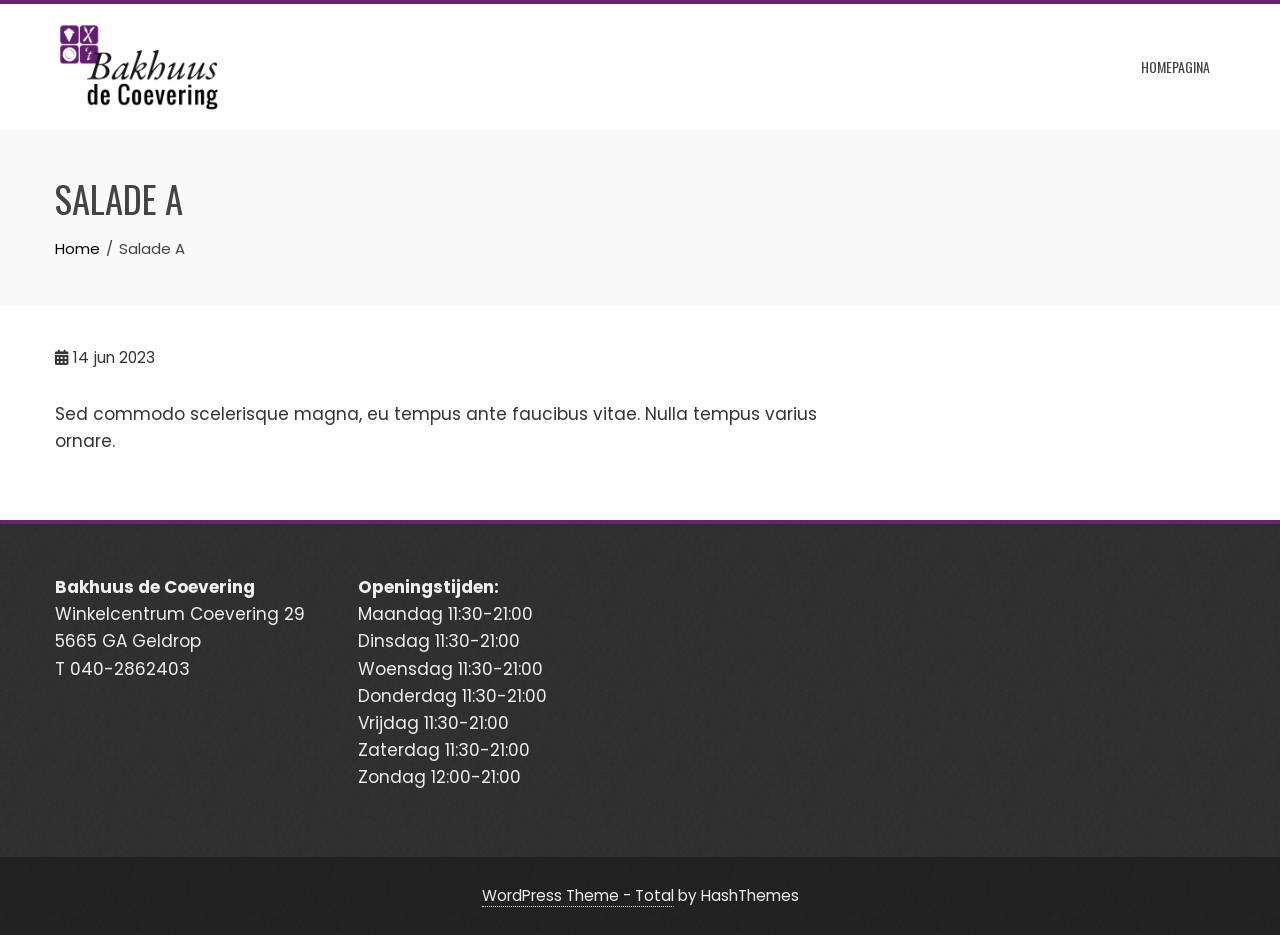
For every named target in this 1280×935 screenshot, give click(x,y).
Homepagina (1175, 66)
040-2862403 (130, 669)
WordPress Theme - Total (578, 895)
